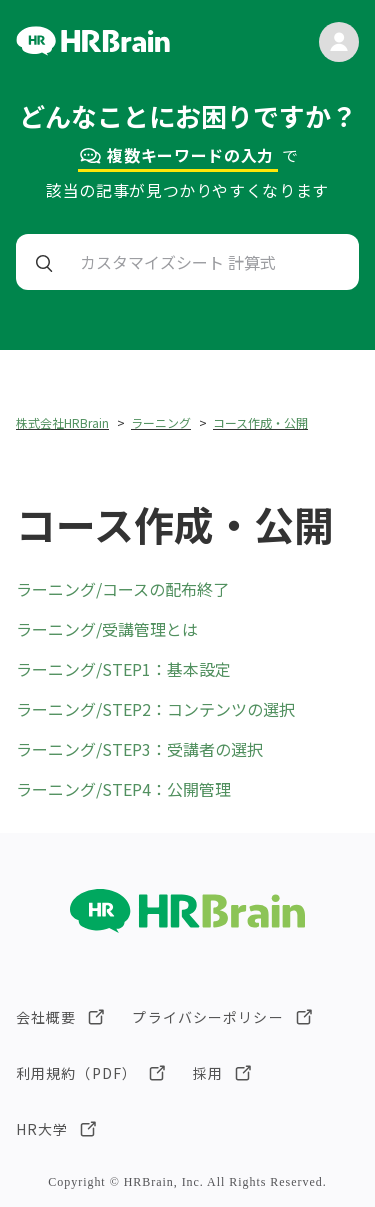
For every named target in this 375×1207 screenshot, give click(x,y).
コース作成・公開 (260, 422)
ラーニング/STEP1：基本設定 (123, 669)
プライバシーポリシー (207, 1017)
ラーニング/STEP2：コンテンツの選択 (155, 709)
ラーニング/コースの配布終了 (122, 589)
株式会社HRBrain (62, 422)
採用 (208, 1073)
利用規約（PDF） (76, 1073)
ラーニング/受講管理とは (107, 629)
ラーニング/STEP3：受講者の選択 (139, 749)
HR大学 (42, 1129)
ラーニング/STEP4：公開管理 (123, 789)
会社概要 (46, 1017)
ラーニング (161, 422)
